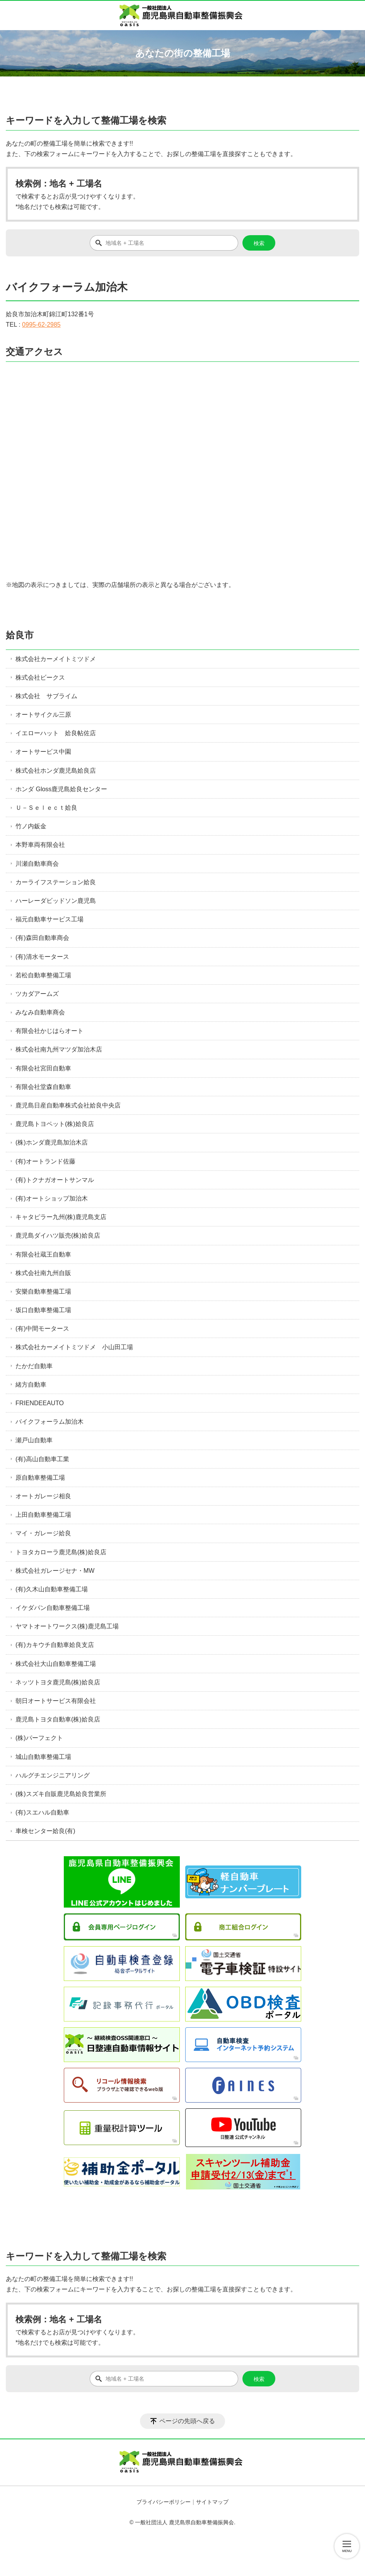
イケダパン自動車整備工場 (52, 1607)
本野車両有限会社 (40, 844)
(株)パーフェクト (39, 1738)
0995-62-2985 (41, 324)
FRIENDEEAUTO (39, 1403)
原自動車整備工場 (40, 1477)
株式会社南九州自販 (43, 1273)
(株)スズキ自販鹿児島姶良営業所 (60, 1794)
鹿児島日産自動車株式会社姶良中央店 (68, 1105)
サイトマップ (212, 2502)
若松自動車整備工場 (43, 975)
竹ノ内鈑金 (30, 826)
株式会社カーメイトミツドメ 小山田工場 (74, 1347)
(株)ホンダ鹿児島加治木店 (51, 1142)
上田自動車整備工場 (43, 1514)
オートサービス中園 (43, 751)
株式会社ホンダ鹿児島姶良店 (55, 770)
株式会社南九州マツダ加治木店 (58, 1049)
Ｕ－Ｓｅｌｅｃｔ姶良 (46, 807)
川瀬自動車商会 (37, 863)
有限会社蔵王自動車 (43, 1254)
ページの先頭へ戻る (187, 2421)
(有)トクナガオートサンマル (54, 1180)
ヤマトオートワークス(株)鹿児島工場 (67, 1626)
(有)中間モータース (42, 1328)
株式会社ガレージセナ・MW (54, 1570)
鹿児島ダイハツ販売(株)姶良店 (57, 1235)
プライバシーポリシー (163, 2502)
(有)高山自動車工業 (42, 1459)
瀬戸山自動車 (34, 1440)
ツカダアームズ (37, 993)
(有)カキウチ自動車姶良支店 (54, 1645)
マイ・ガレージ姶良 (43, 1533)
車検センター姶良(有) (45, 1831)
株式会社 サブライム (46, 696)
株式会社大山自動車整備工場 (55, 1663)
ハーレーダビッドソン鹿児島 (55, 900)
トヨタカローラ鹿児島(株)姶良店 (60, 1552)
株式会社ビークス (40, 677)
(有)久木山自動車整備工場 (51, 1589)
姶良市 (20, 635)
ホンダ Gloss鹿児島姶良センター (61, 789)
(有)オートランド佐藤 (45, 1161)
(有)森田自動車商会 (42, 937)
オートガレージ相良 (43, 1496)
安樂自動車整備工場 (43, 1291)
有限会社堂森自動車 (43, 1087)
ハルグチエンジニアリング (52, 1775)
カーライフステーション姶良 (55, 882)
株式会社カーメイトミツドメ (55, 659)
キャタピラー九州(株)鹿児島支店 (60, 1217)
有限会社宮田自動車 (43, 1068)
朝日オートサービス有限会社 (55, 1701)
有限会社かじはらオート (49, 1031)
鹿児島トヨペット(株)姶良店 (54, 1124)
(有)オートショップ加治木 (51, 1198)
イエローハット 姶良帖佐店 (55, 733)
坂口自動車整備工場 (43, 1310)
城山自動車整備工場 (43, 1757)
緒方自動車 (30, 1384)
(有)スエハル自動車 (42, 1812)
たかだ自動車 (34, 1366)
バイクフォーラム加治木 (49, 1421)
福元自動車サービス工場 (49, 919)
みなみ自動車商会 (40, 1012)
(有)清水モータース (42, 956)
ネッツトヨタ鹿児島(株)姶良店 (57, 1682)
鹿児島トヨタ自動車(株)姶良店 (57, 1719)
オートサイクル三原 (43, 714)
